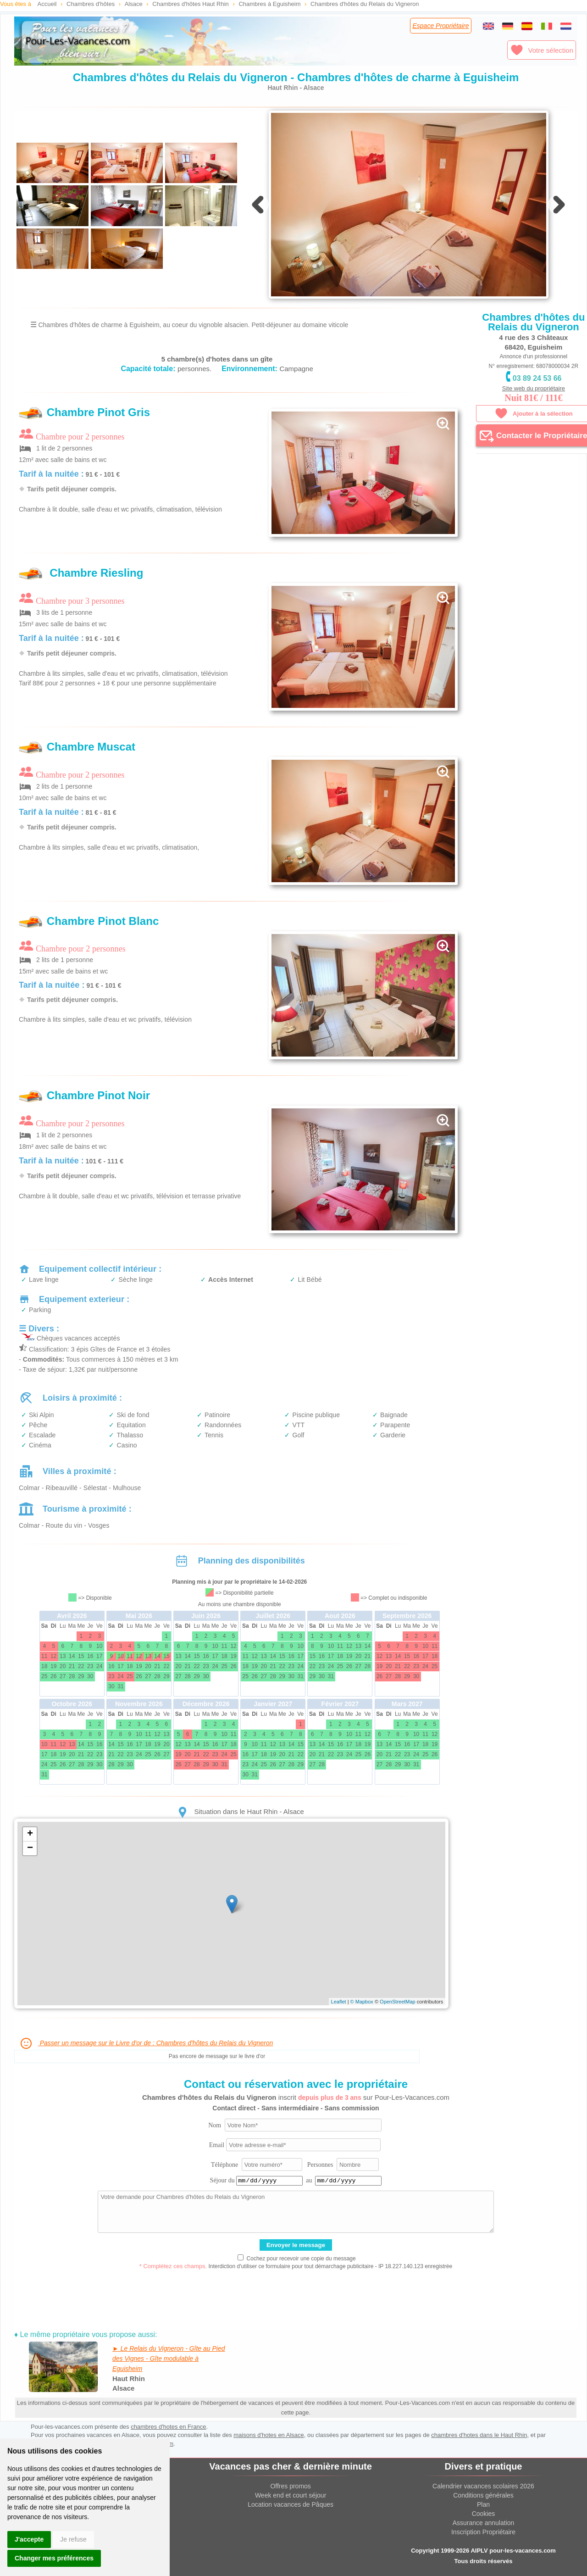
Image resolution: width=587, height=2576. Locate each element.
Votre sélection (541, 50)
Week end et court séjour (290, 2495)
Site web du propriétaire (533, 388)
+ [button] (30, 1834)
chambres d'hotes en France (168, 2426)
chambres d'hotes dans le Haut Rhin (479, 2434)
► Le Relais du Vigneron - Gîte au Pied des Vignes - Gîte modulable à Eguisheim (168, 2358)
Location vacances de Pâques (290, 2504)
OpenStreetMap (397, 2001)
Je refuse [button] (73, 2539)
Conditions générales (483, 2495)
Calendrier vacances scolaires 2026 (483, 2486)
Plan (483, 2504)
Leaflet (338, 2001)
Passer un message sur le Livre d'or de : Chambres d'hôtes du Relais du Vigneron (146, 2043)
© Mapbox (361, 2001)
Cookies (483, 2513)
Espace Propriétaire (441, 25)
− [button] (30, 1848)
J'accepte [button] (29, 2539)
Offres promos (290, 2486)
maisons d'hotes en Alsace (268, 2434)
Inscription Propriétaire (483, 2532)
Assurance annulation (484, 2522)
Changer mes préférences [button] (54, 2558)
